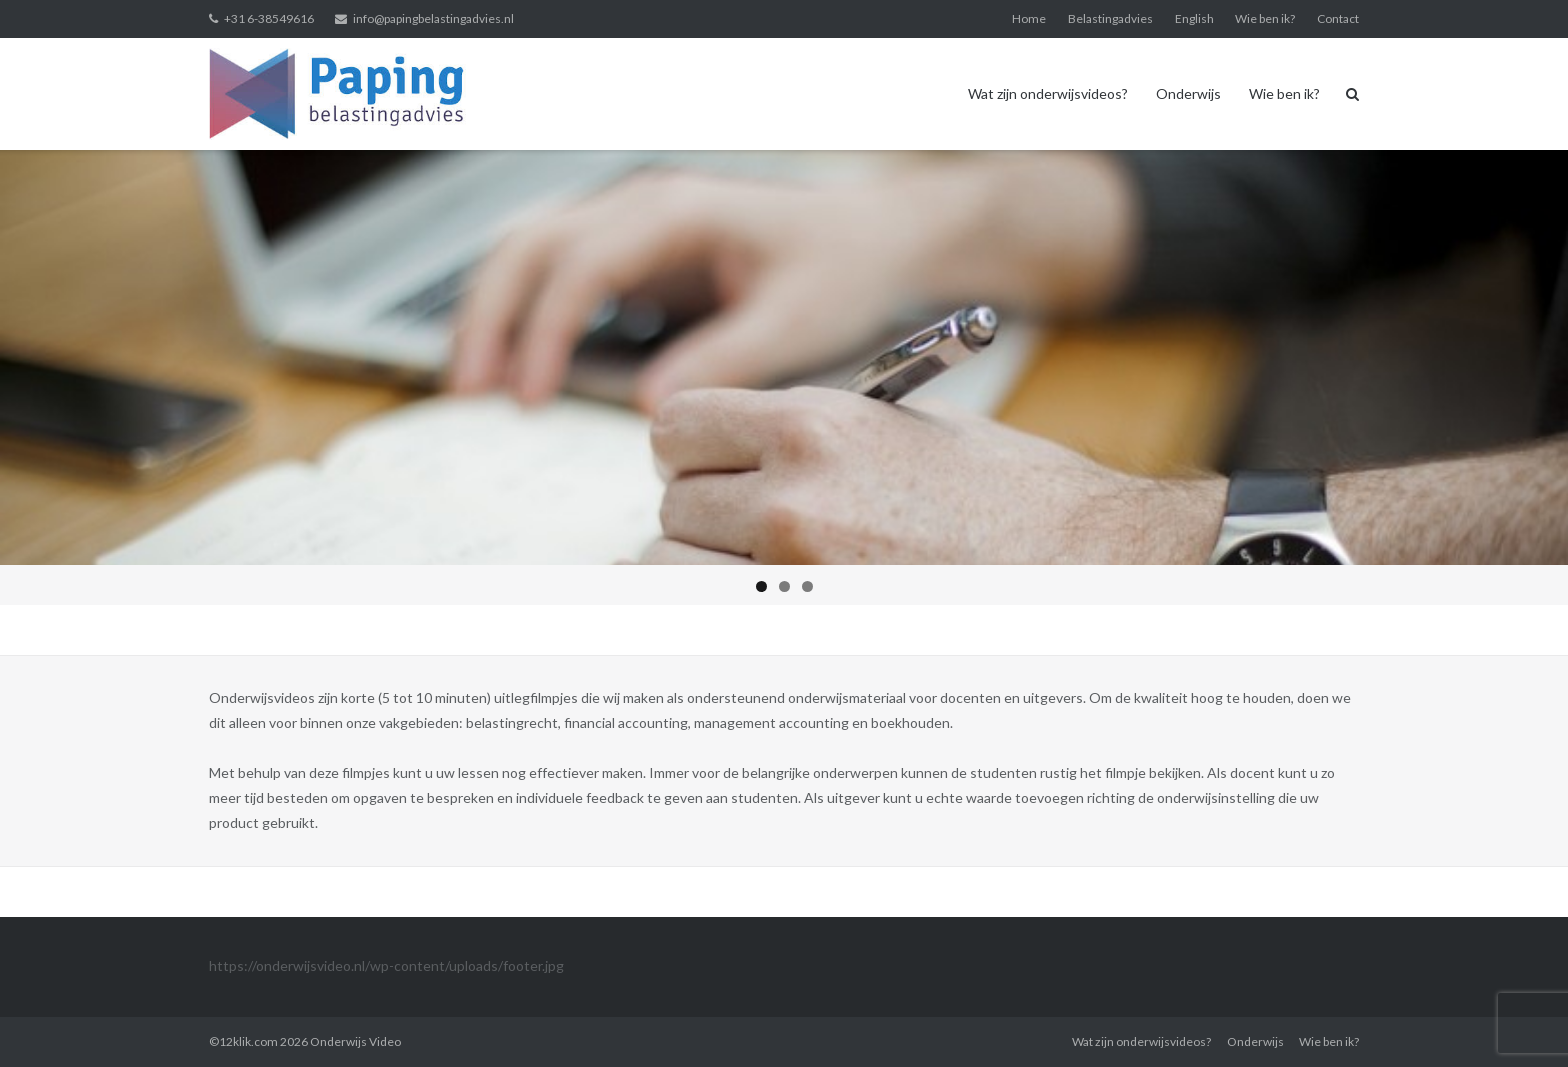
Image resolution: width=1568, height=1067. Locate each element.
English (1194, 18)
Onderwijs (1188, 93)
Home (1029, 18)
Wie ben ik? (1265, 18)
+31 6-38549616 (269, 18)
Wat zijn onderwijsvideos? (1048, 93)
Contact (1338, 18)
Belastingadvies (1110, 18)
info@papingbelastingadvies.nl (433, 18)
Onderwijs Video (355, 1041)
